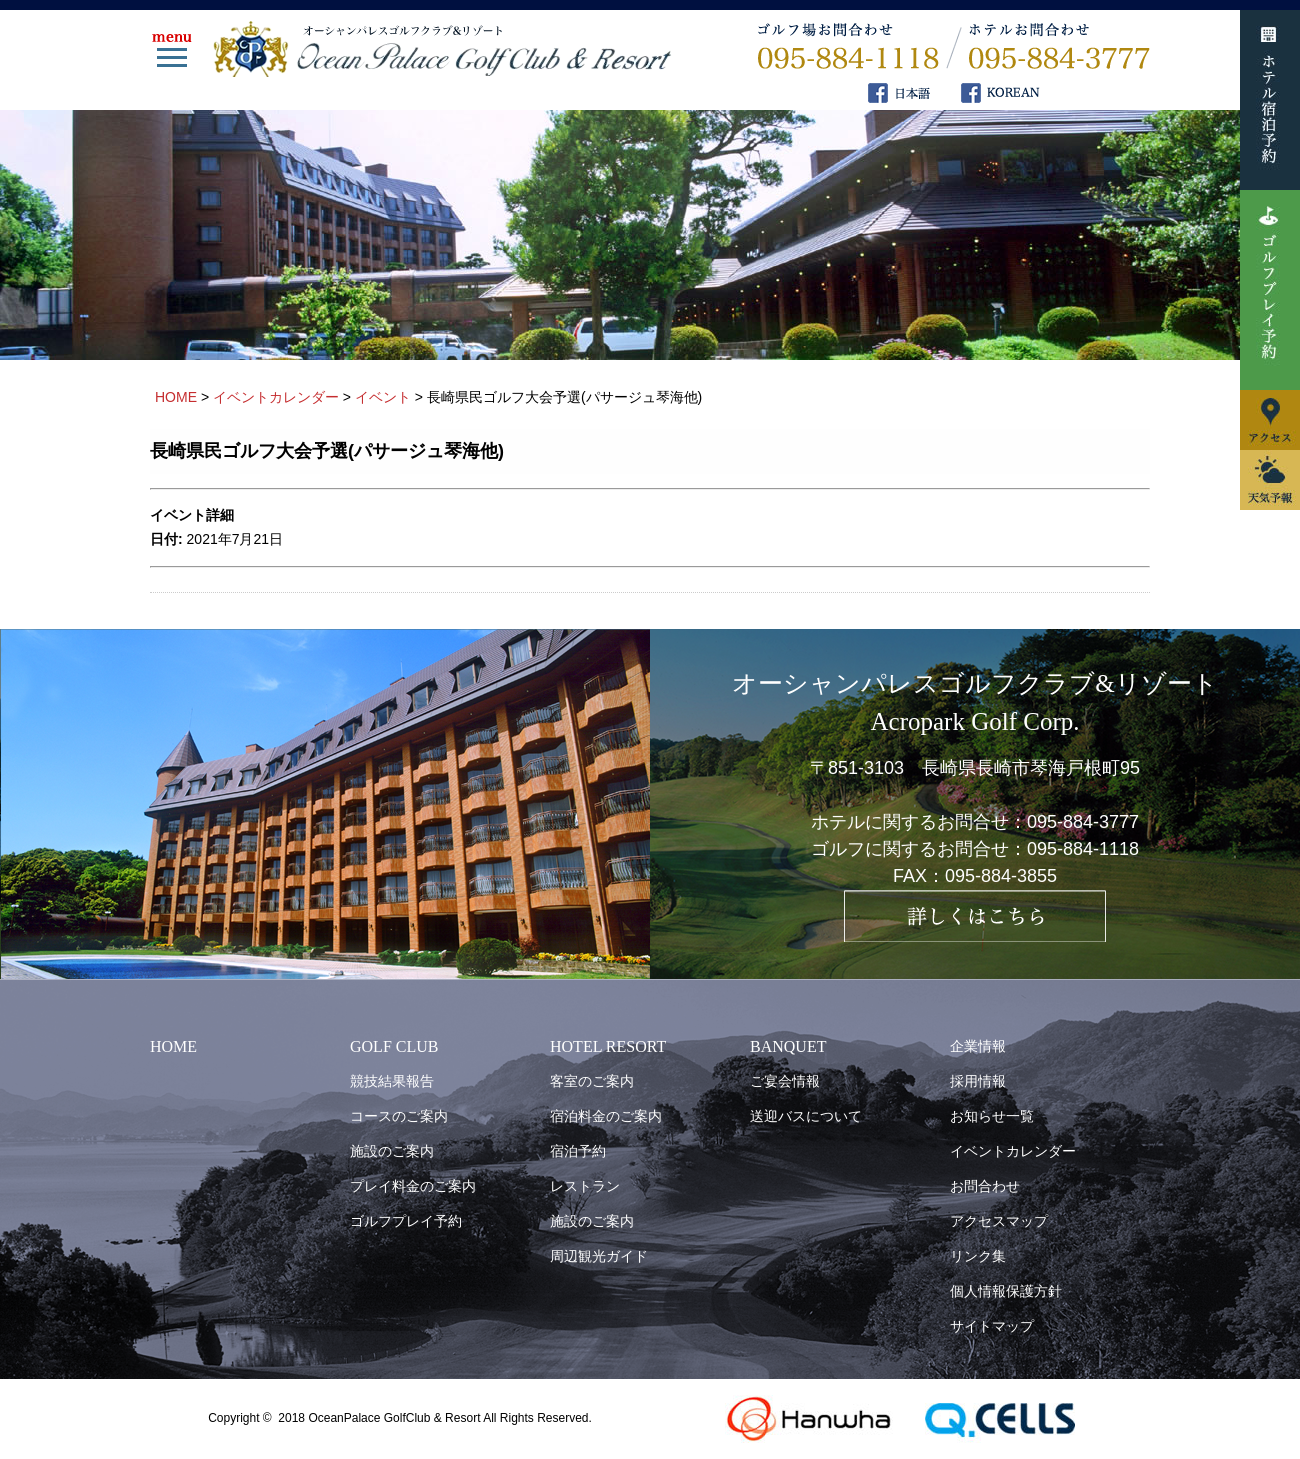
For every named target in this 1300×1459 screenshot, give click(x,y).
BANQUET (788, 1046)
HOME (173, 1046)
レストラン (585, 1186)
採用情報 (978, 1081)
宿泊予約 (578, 1151)
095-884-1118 (1083, 849)
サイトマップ (992, 1326)
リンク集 (978, 1256)
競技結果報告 (392, 1081)
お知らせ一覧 (992, 1116)
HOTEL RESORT (608, 1046)
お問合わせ (985, 1186)
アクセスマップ (999, 1221)
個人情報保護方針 (1006, 1291)
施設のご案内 (392, 1151)
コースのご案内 (399, 1116)
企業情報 (978, 1046)
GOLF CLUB (394, 1046)
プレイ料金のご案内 (413, 1186)
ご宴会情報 (785, 1081)
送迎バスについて (806, 1116)
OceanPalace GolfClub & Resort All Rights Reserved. (449, 1418)
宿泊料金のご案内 (606, 1116)
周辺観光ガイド (599, 1256)
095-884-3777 (1083, 822)
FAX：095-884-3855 (975, 876)
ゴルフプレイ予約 (406, 1221)
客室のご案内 (592, 1081)
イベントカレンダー (1013, 1151)
